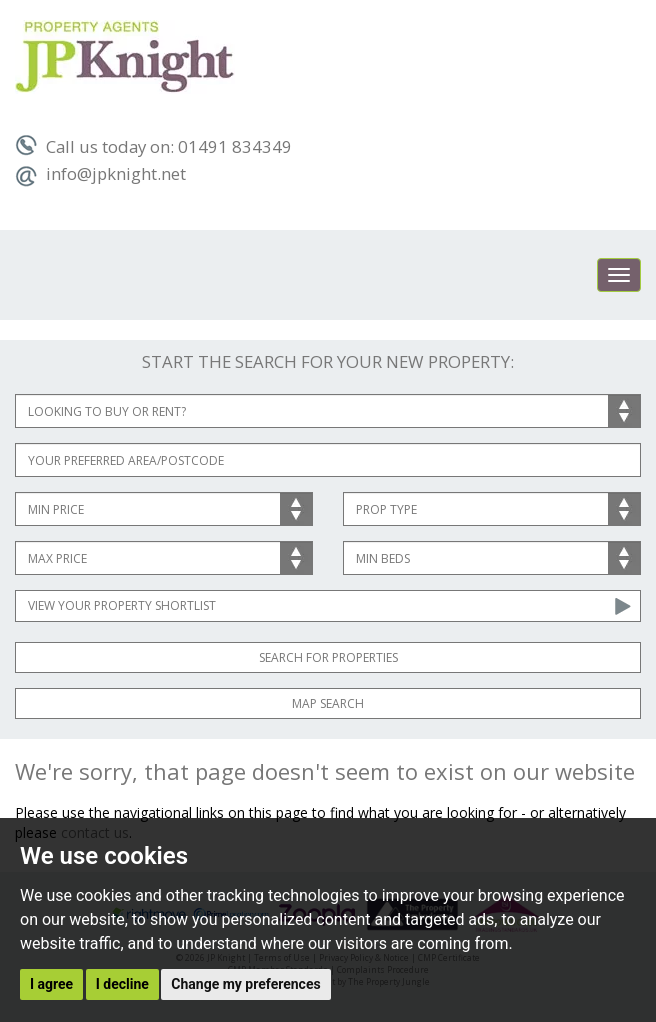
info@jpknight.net (100, 173)
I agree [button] (51, 984)
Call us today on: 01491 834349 (153, 146)
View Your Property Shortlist (122, 605)
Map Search (328, 703)
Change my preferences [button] (245, 984)
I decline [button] (122, 984)
